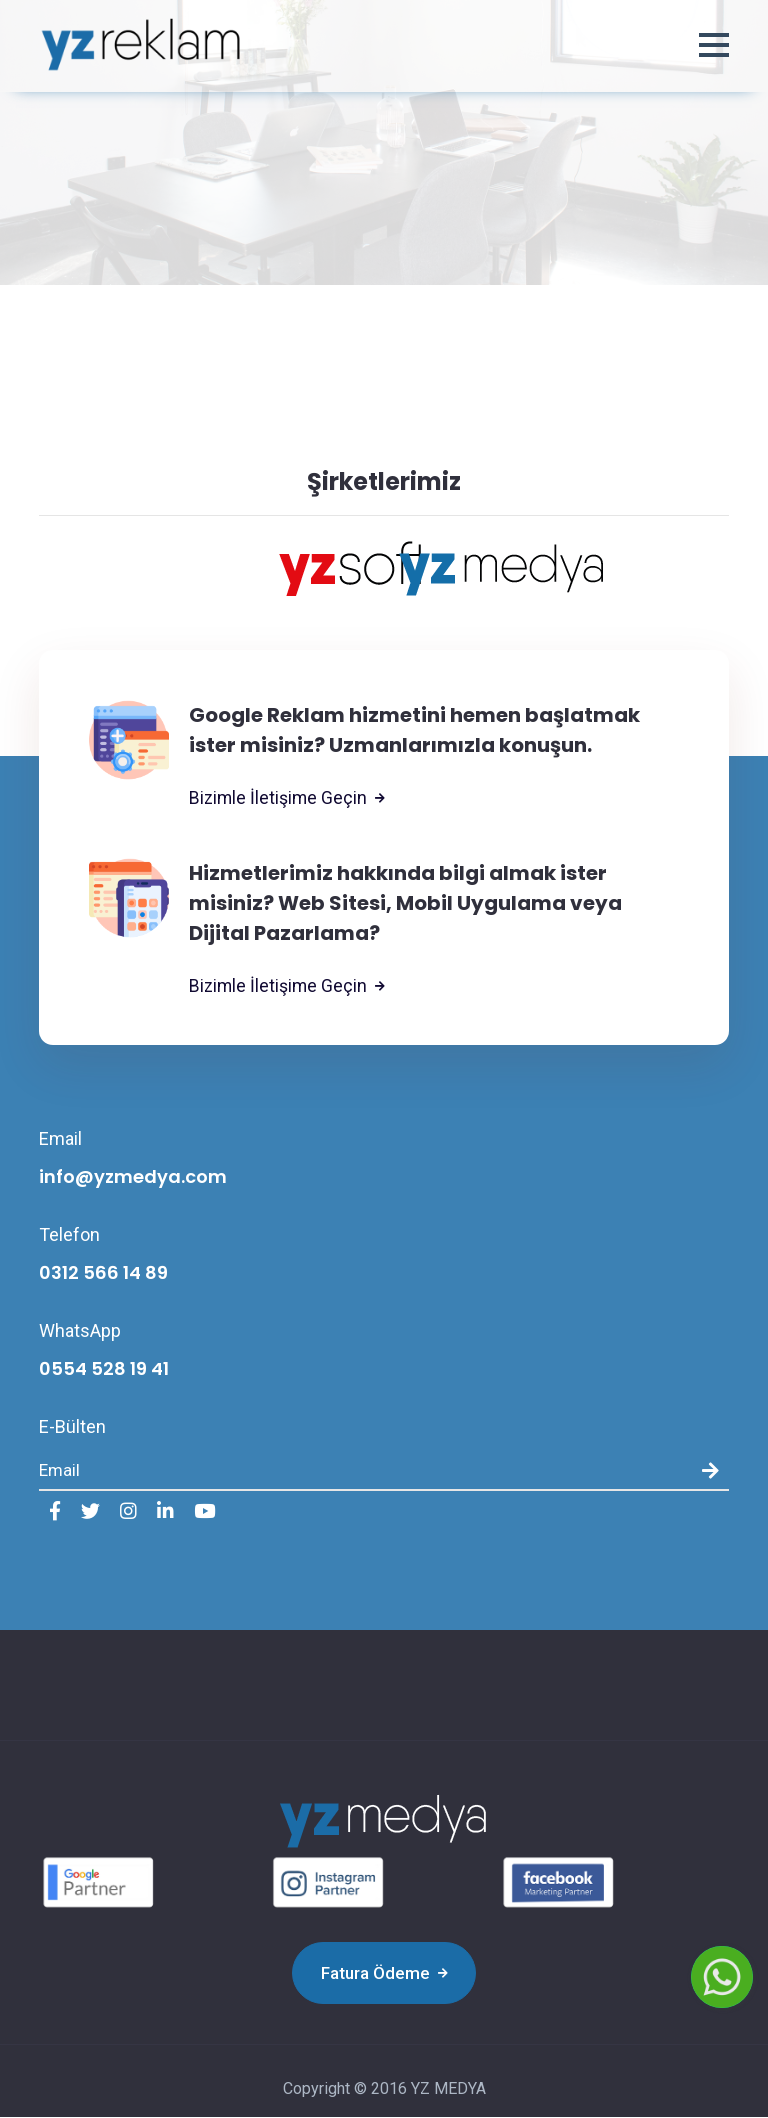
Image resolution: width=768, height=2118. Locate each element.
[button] (714, 47)
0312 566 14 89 (103, 1273)
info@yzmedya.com (133, 1177)
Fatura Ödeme (384, 1974)
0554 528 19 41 (104, 1369)
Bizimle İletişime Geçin (288, 799)
